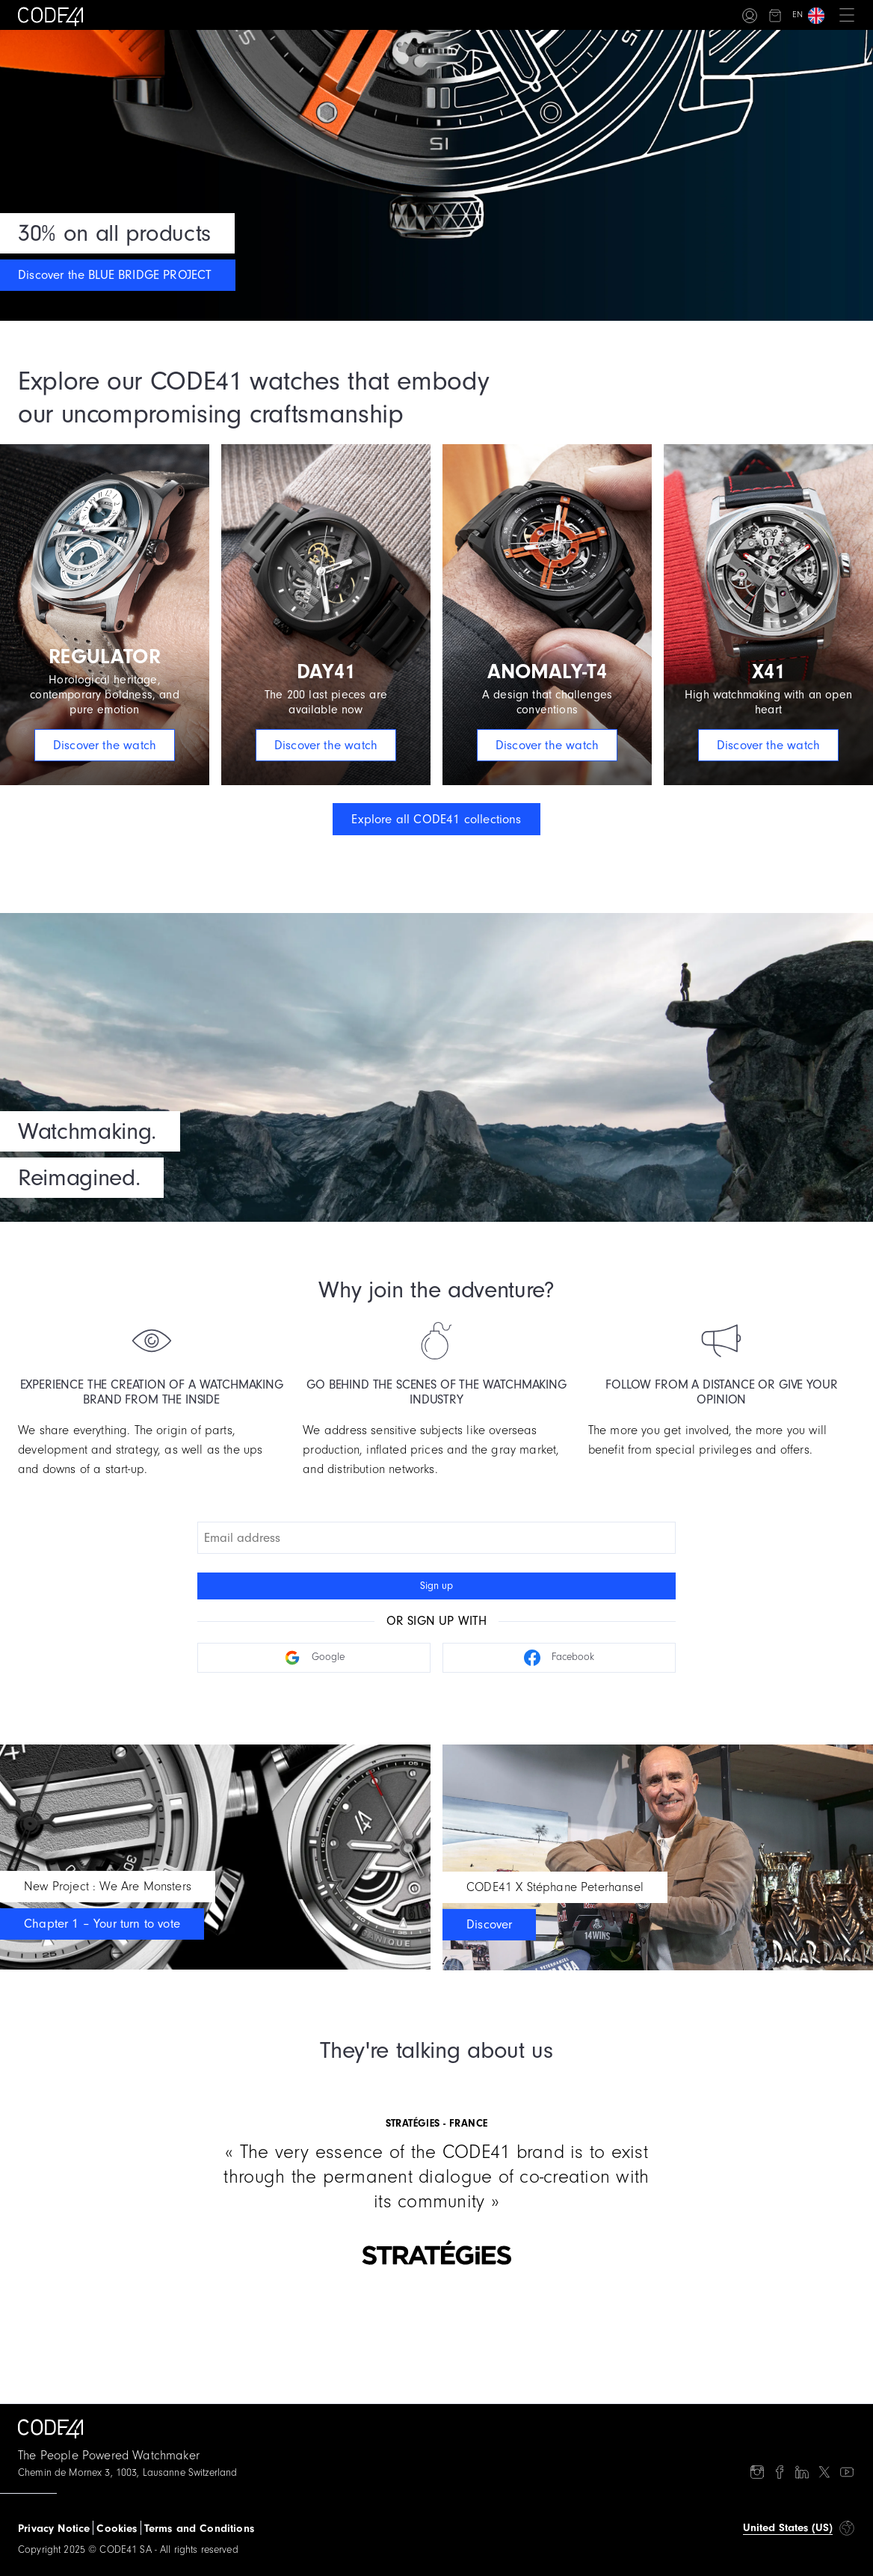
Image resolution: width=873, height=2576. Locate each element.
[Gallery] (436, 2174)
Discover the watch (104, 745)
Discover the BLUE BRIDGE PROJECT (115, 275)
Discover (489, 1924)
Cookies (116, 2528)
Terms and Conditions (199, 2528)
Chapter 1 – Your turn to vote (102, 1923)
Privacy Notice (54, 2528)
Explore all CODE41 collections (436, 819)
